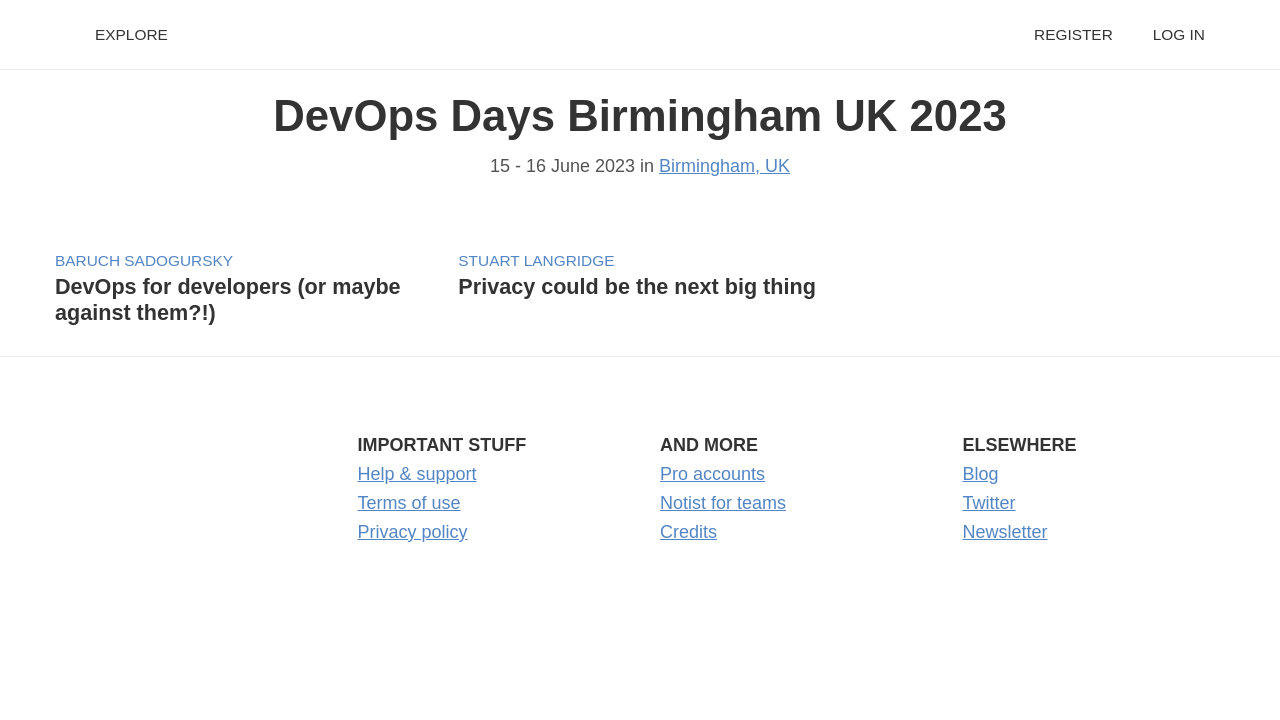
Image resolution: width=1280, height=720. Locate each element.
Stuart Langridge (536, 260)
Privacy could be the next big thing (637, 286)
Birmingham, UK (724, 166)
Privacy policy (413, 532)
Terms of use (409, 503)
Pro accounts (712, 474)
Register (1073, 34)
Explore (131, 34)
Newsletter (1005, 532)
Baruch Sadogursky (144, 260)
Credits (688, 532)
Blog (981, 474)
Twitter (989, 503)
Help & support (417, 474)
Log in (1179, 34)
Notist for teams (723, 503)
